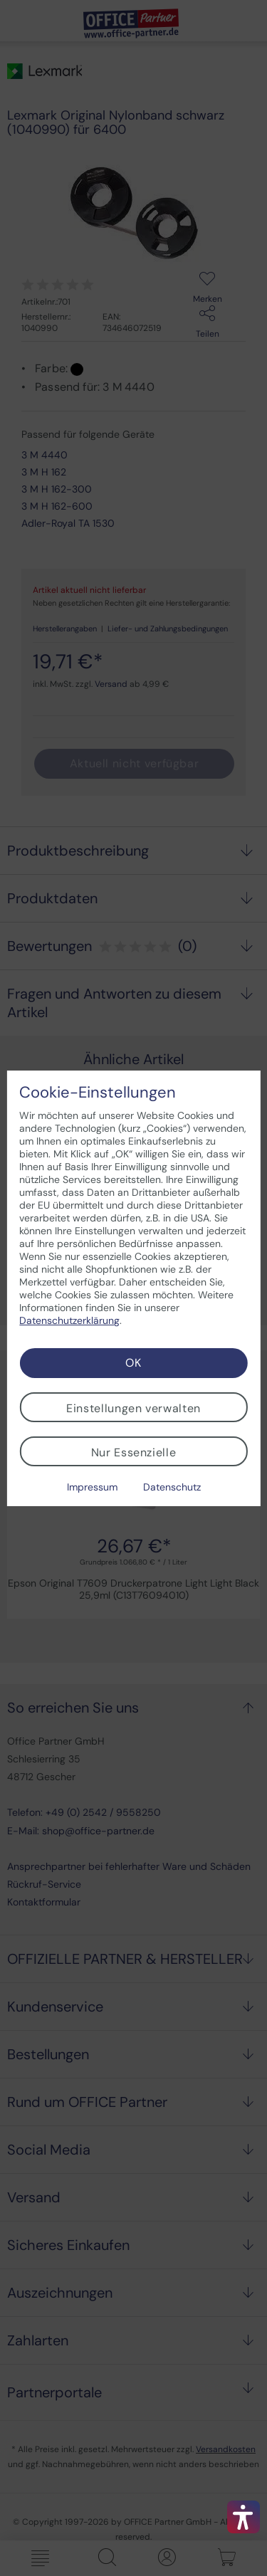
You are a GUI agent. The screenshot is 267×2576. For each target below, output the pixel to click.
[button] (243, 2517)
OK (133, 1362)
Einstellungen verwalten (133, 1408)
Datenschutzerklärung (69, 1320)
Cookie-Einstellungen (97, 1092)
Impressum (92, 1487)
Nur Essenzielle (134, 1452)
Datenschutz (172, 1487)
